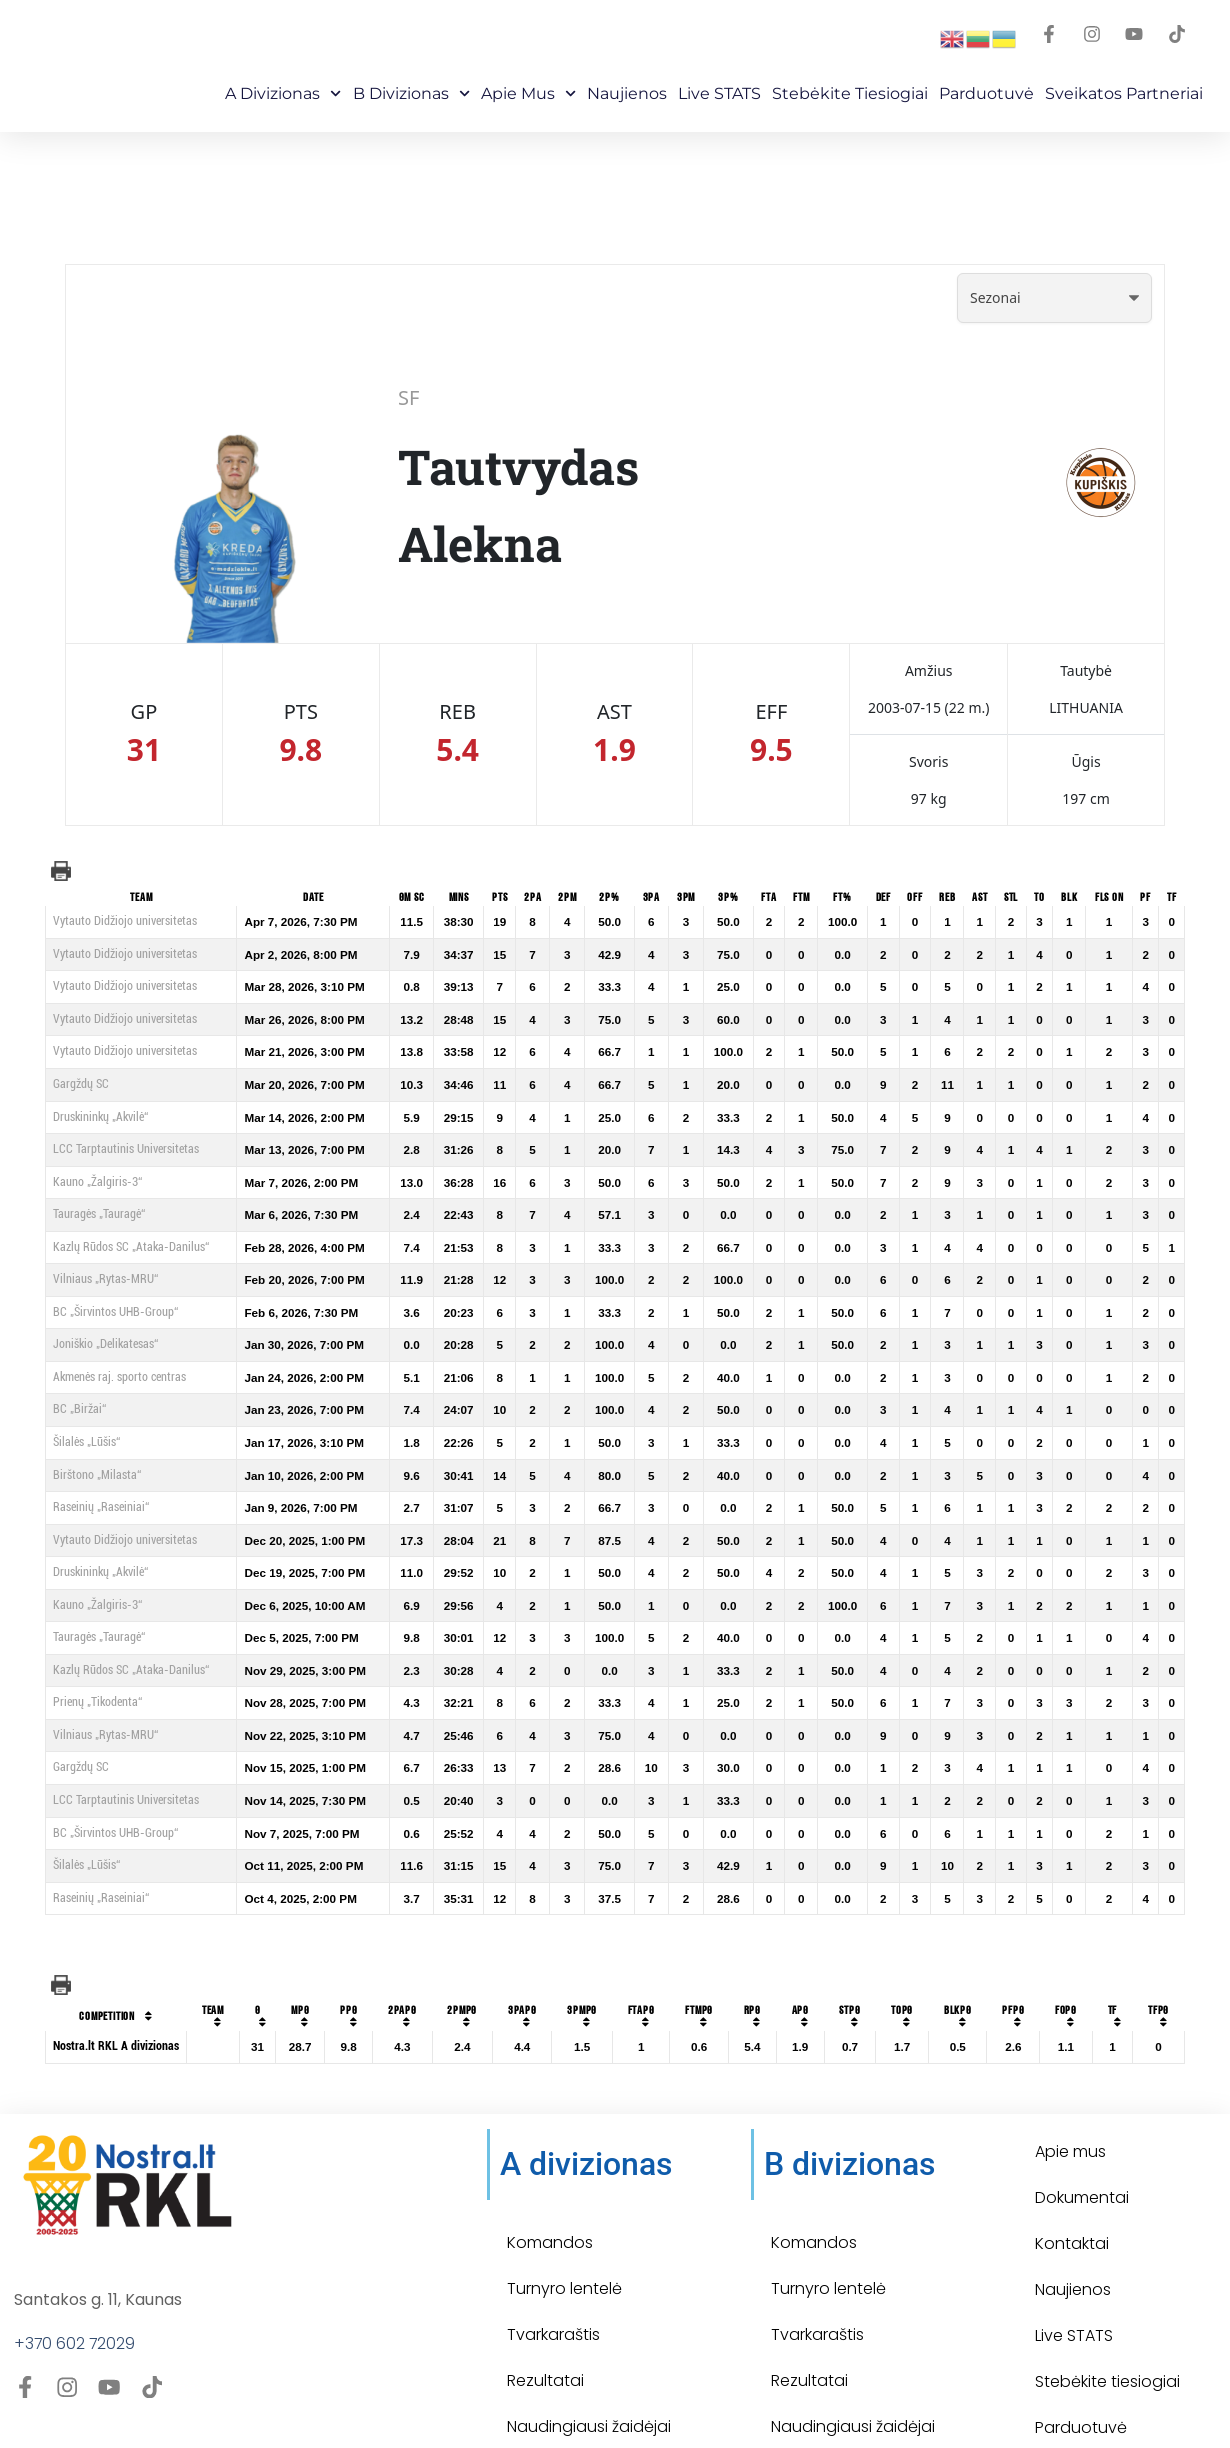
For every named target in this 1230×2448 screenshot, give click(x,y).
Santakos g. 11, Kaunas (98, 2256)
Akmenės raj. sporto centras (119, 1377)
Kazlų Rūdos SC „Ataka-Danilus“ (131, 1247)
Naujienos (627, 93)
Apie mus (528, 93)
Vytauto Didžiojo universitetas (125, 921)
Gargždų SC (81, 1084)
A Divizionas (283, 93)
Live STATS (719, 93)
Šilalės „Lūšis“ (86, 1442)
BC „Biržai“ (79, 1409)
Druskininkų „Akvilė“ (100, 1117)
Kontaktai (1072, 2200)
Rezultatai (545, 2337)
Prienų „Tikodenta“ (97, 1702)
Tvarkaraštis (553, 2291)
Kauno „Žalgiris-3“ (97, 1182)
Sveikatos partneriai (1124, 93)
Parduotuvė (986, 93)
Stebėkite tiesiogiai (1107, 2338)
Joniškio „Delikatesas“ (105, 1344)
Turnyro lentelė (564, 2245)
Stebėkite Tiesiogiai (850, 93)
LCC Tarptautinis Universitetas (126, 1149)
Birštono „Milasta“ (97, 1475)
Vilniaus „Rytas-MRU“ (105, 1279)
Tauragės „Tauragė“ (99, 1214)
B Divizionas (411, 93)
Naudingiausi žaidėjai (589, 2383)
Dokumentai (1082, 2154)
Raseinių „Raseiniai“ (101, 1507)
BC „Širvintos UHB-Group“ (115, 1312)
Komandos (550, 2199)
